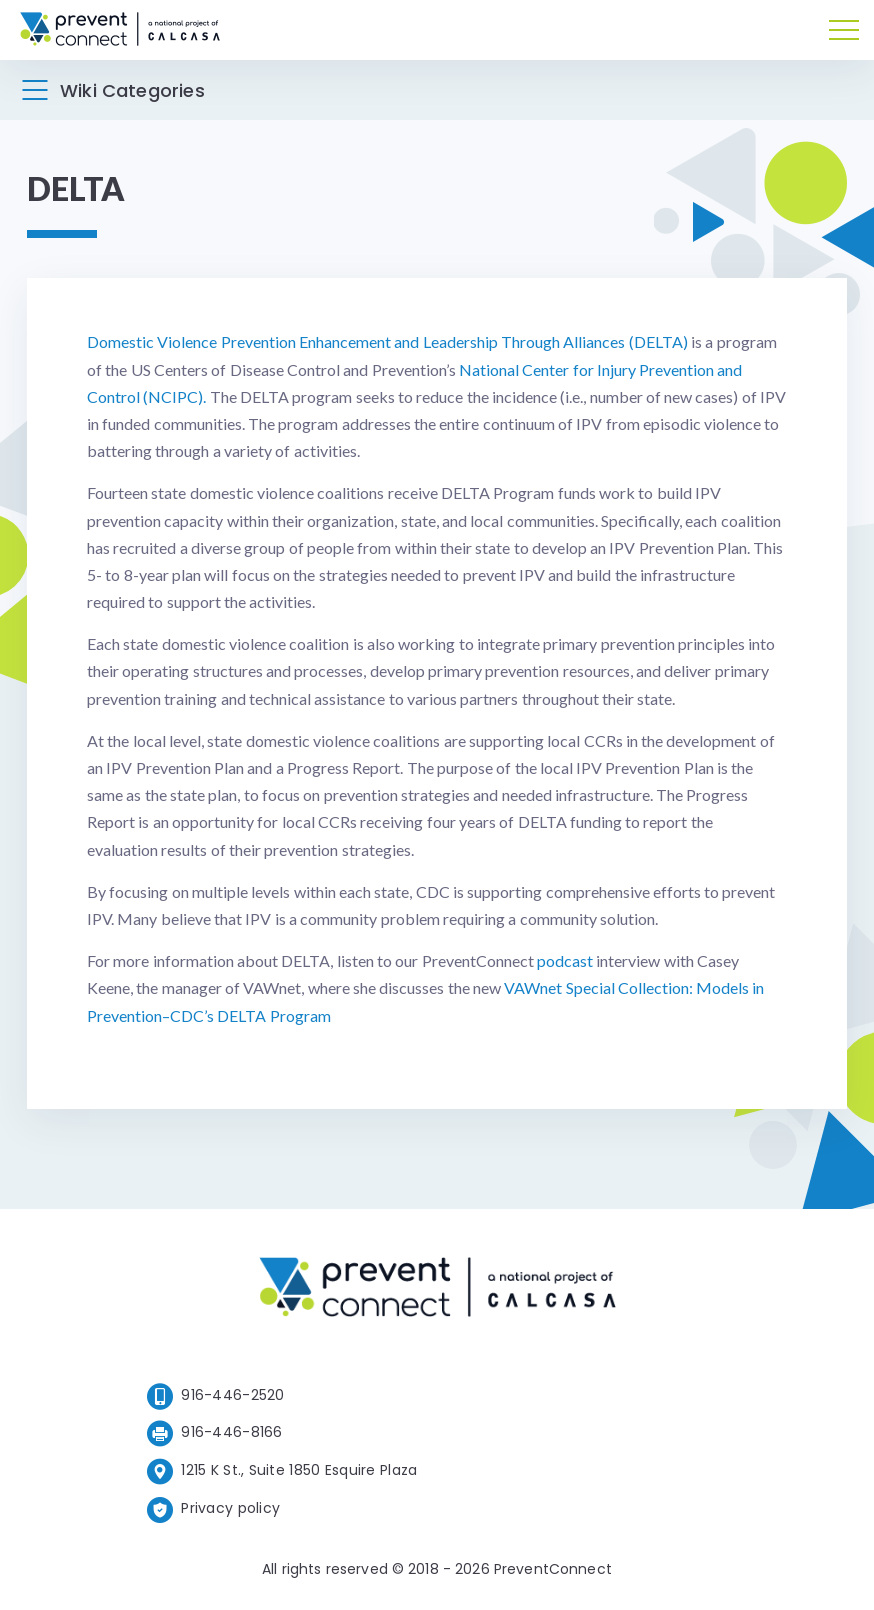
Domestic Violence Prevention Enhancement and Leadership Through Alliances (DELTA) (387, 341)
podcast (565, 960)
